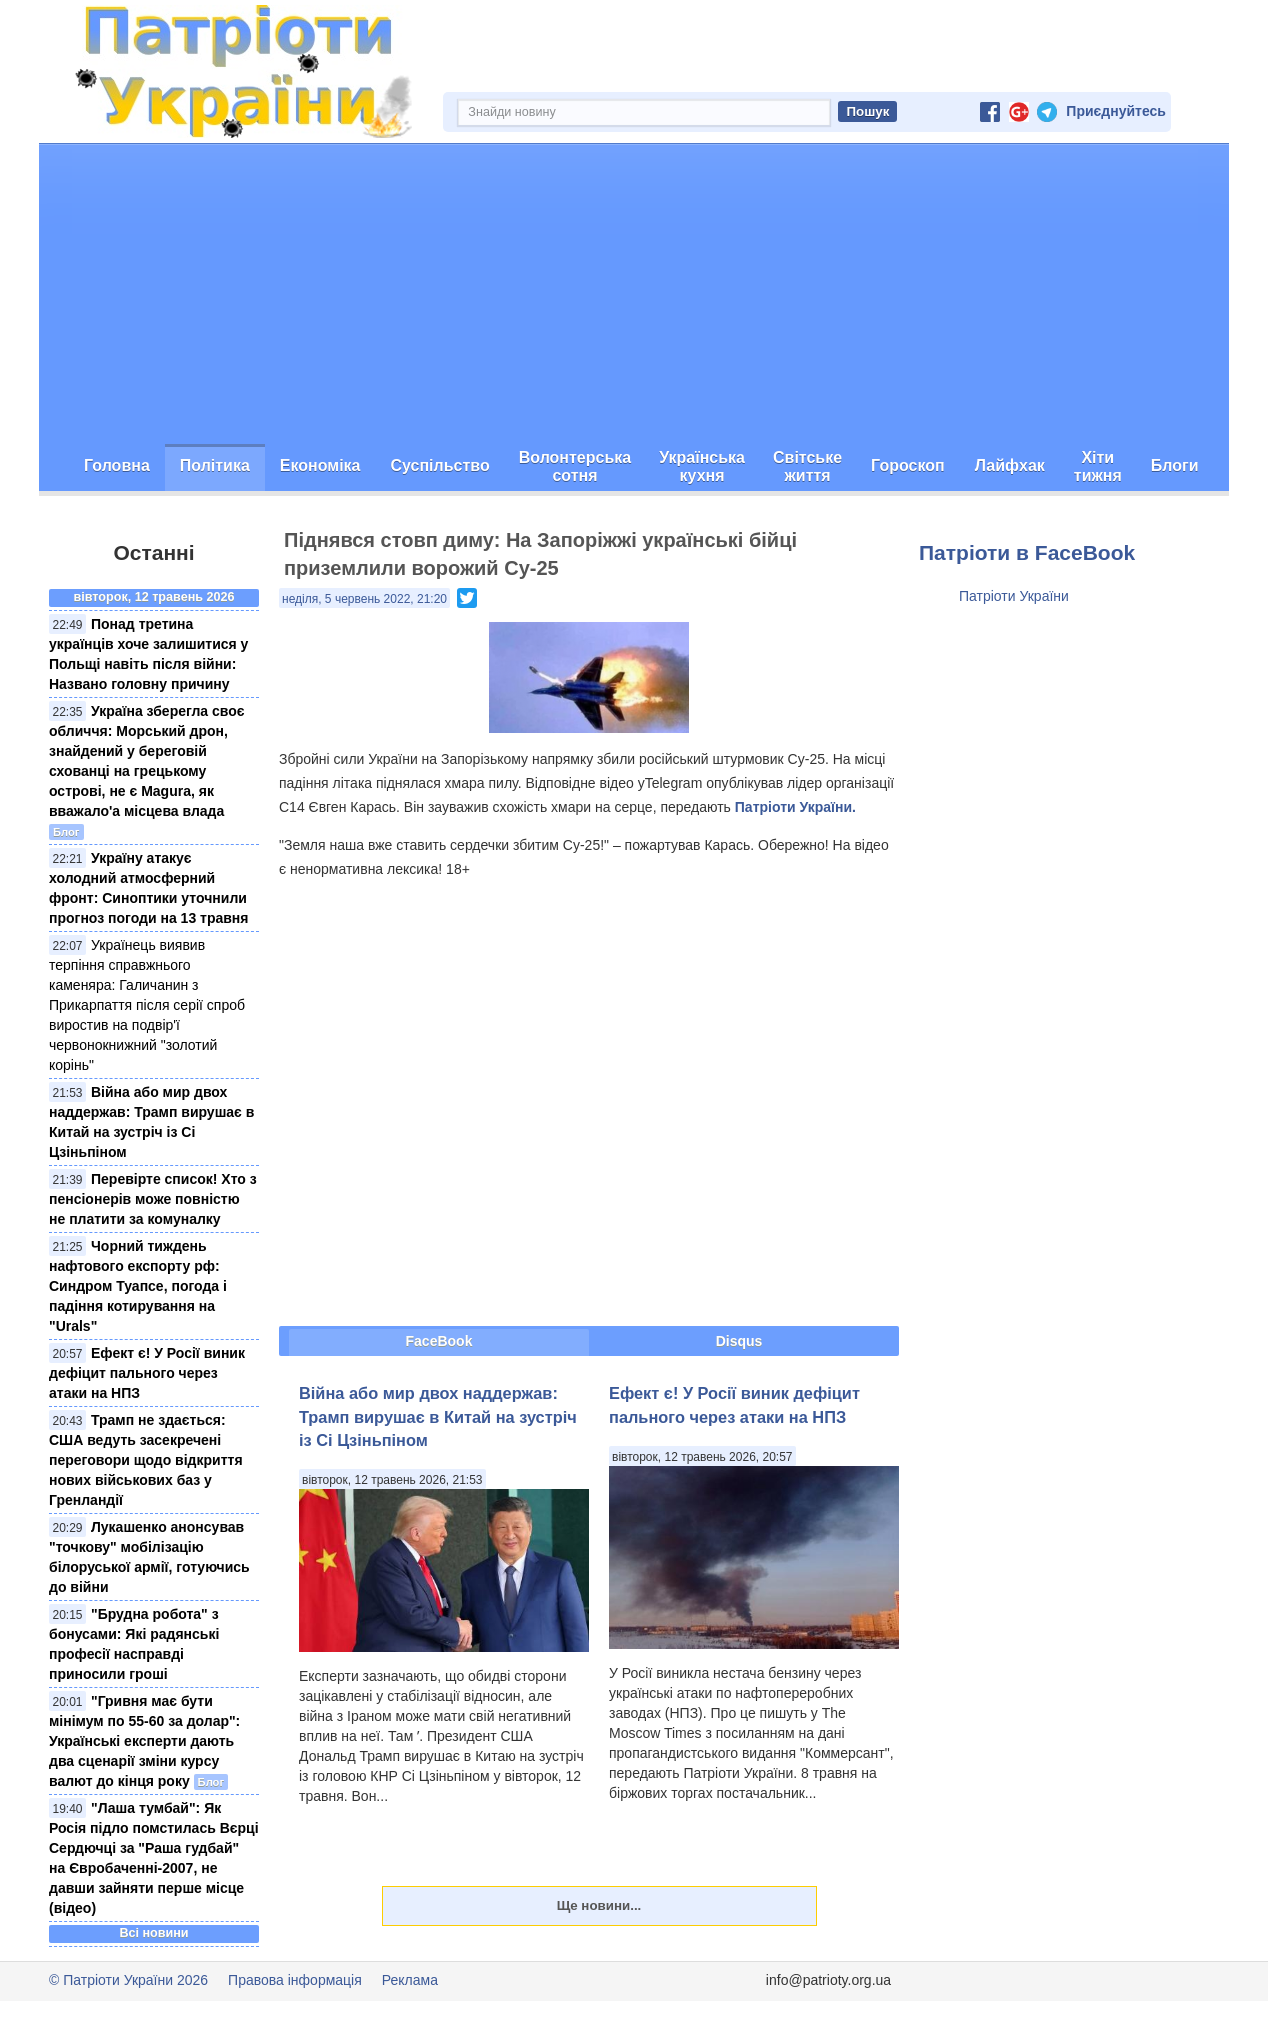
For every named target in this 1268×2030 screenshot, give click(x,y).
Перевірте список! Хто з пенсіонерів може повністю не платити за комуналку (153, 1199)
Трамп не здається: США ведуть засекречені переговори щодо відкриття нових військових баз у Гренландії (146, 1460)
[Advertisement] (634, 294)
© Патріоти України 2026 (128, 1980)
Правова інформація (295, 1980)
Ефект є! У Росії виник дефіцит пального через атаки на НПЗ (147, 1373)
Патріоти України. (795, 807)
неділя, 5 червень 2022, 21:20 (364, 599)
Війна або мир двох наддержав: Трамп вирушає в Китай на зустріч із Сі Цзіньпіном (438, 1416)
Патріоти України (1014, 596)
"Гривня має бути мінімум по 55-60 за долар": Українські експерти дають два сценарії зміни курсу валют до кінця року (144, 1741)
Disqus (739, 1341)
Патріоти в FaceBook (1027, 552)
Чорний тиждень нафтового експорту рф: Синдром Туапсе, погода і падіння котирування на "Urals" (138, 1286)
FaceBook (439, 1341)
